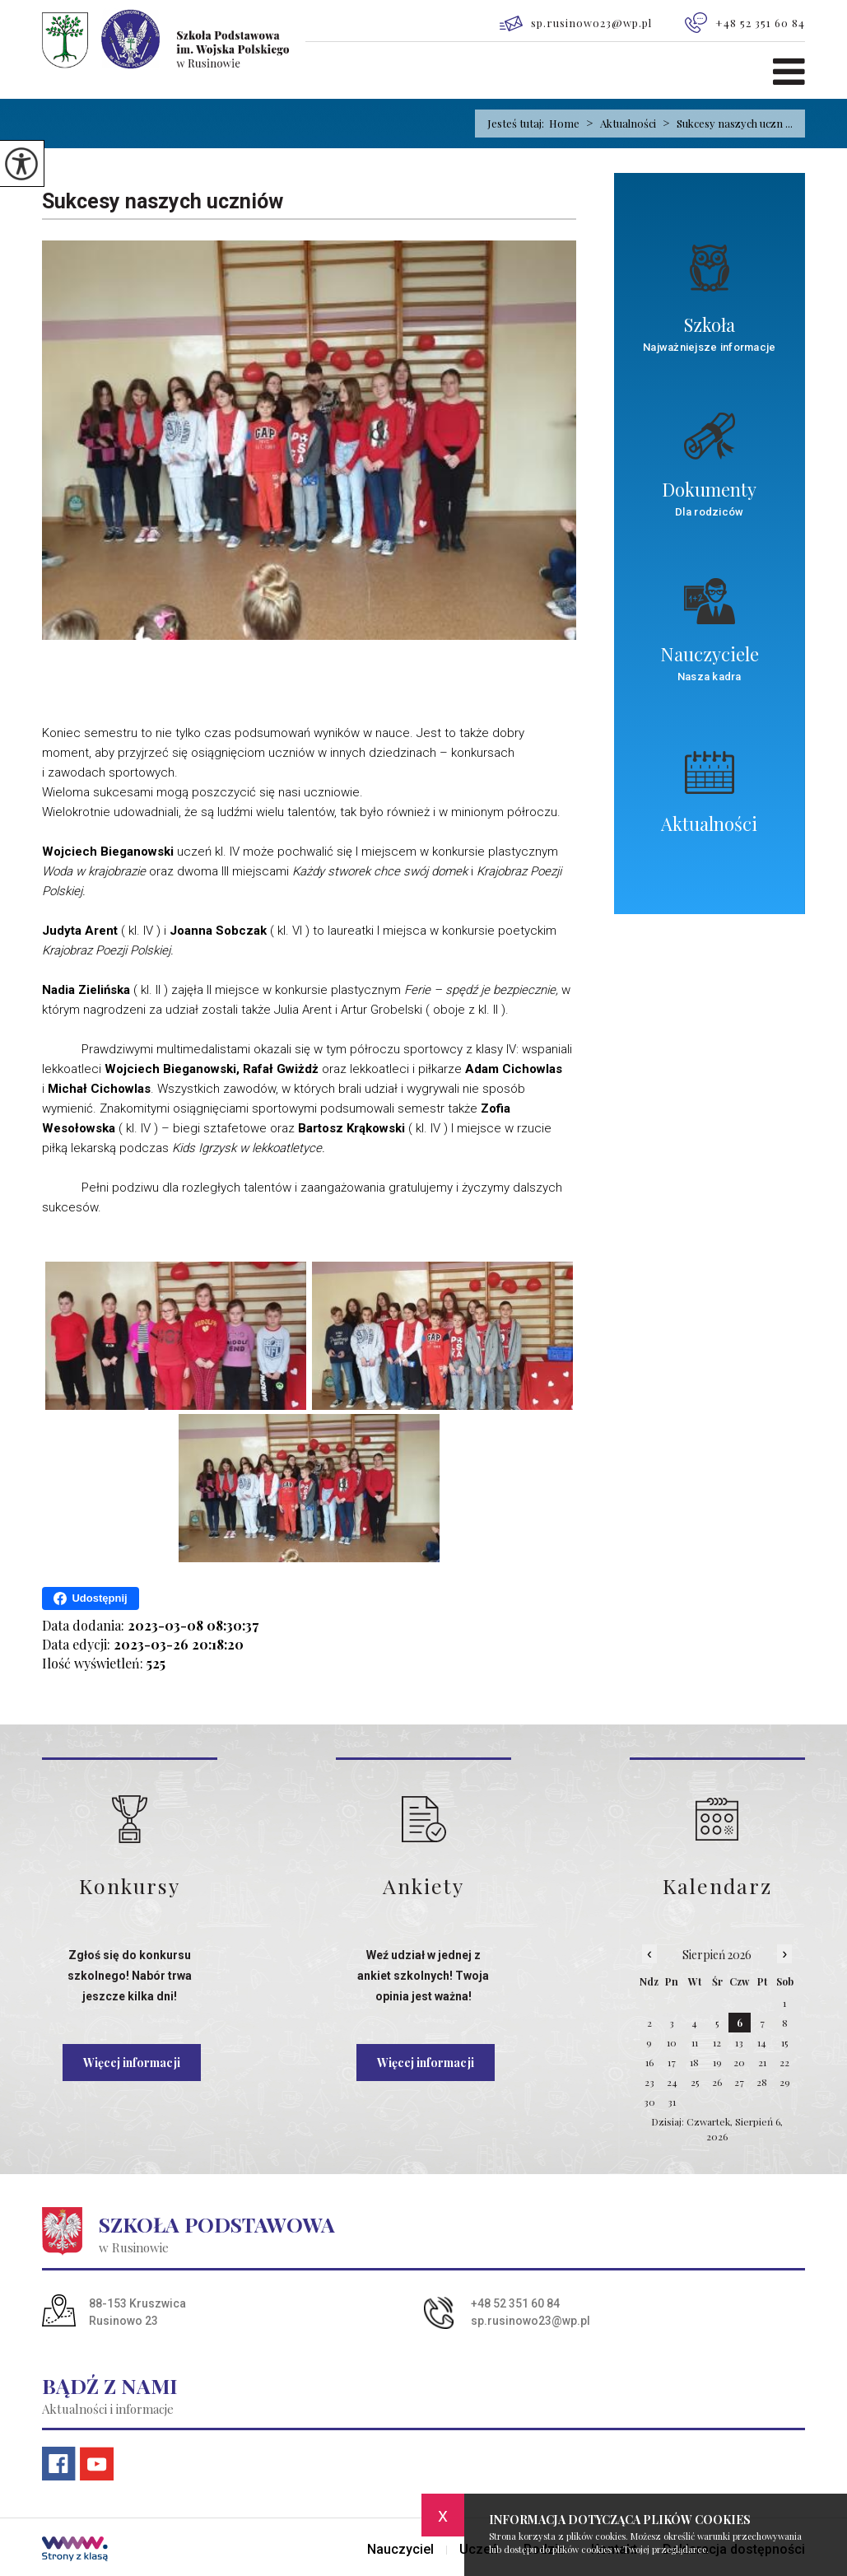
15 (784, 2042)
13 (739, 2042)
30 (649, 2101)
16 (649, 2062)
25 (695, 2081)
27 (739, 2081)
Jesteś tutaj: (518, 123)
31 (672, 2101)
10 (672, 2042)
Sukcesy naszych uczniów (162, 201)
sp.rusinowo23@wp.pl (576, 23)
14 (761, 2042)
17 (672, 2062)
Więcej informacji (131, 2062)
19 (717, 2062)
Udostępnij (90, 1598)
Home (564, 123)
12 (717, 2042)
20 (739, 2062)
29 (785, 2081)
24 (672, 2081)
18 (694, 2062)
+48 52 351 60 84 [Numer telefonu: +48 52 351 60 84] (515, 2303)
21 (762, 2062)
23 (649, 2081)
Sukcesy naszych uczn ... (724, 123)
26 (717, 2081)
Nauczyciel (400, 2549)
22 (784, 2062)
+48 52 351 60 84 (745, 22)
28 (761, 2081)
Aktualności (617, 123)
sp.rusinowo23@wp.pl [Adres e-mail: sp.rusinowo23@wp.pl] (530, 2320)
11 (694, 2042)
